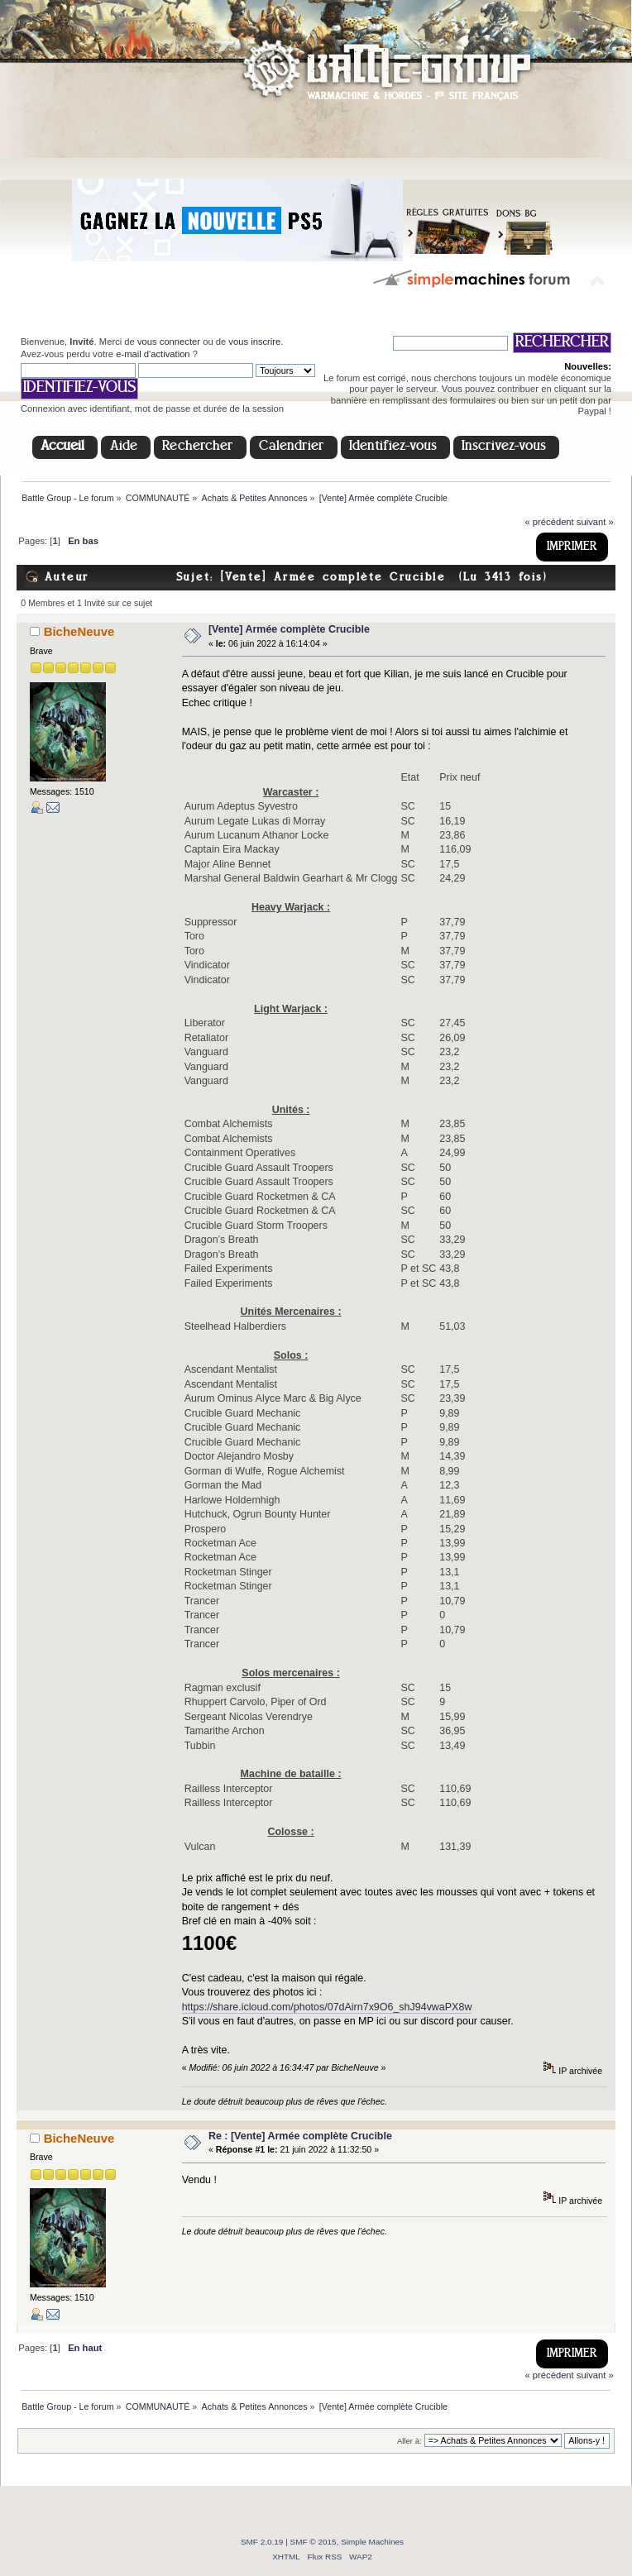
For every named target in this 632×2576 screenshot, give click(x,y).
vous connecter (168, 341)
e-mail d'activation (152, 354)
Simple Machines (372, 2541)
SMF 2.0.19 (262, 2541)
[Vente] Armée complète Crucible (289, 629)
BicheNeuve (79, 631)
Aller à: (409, 2440)
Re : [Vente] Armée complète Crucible (300, 2136)
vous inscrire (254, 341)
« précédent (548, 522)
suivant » (595, 522)
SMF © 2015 (313, 2541)
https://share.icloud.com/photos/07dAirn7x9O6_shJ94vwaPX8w (327, 2007)
